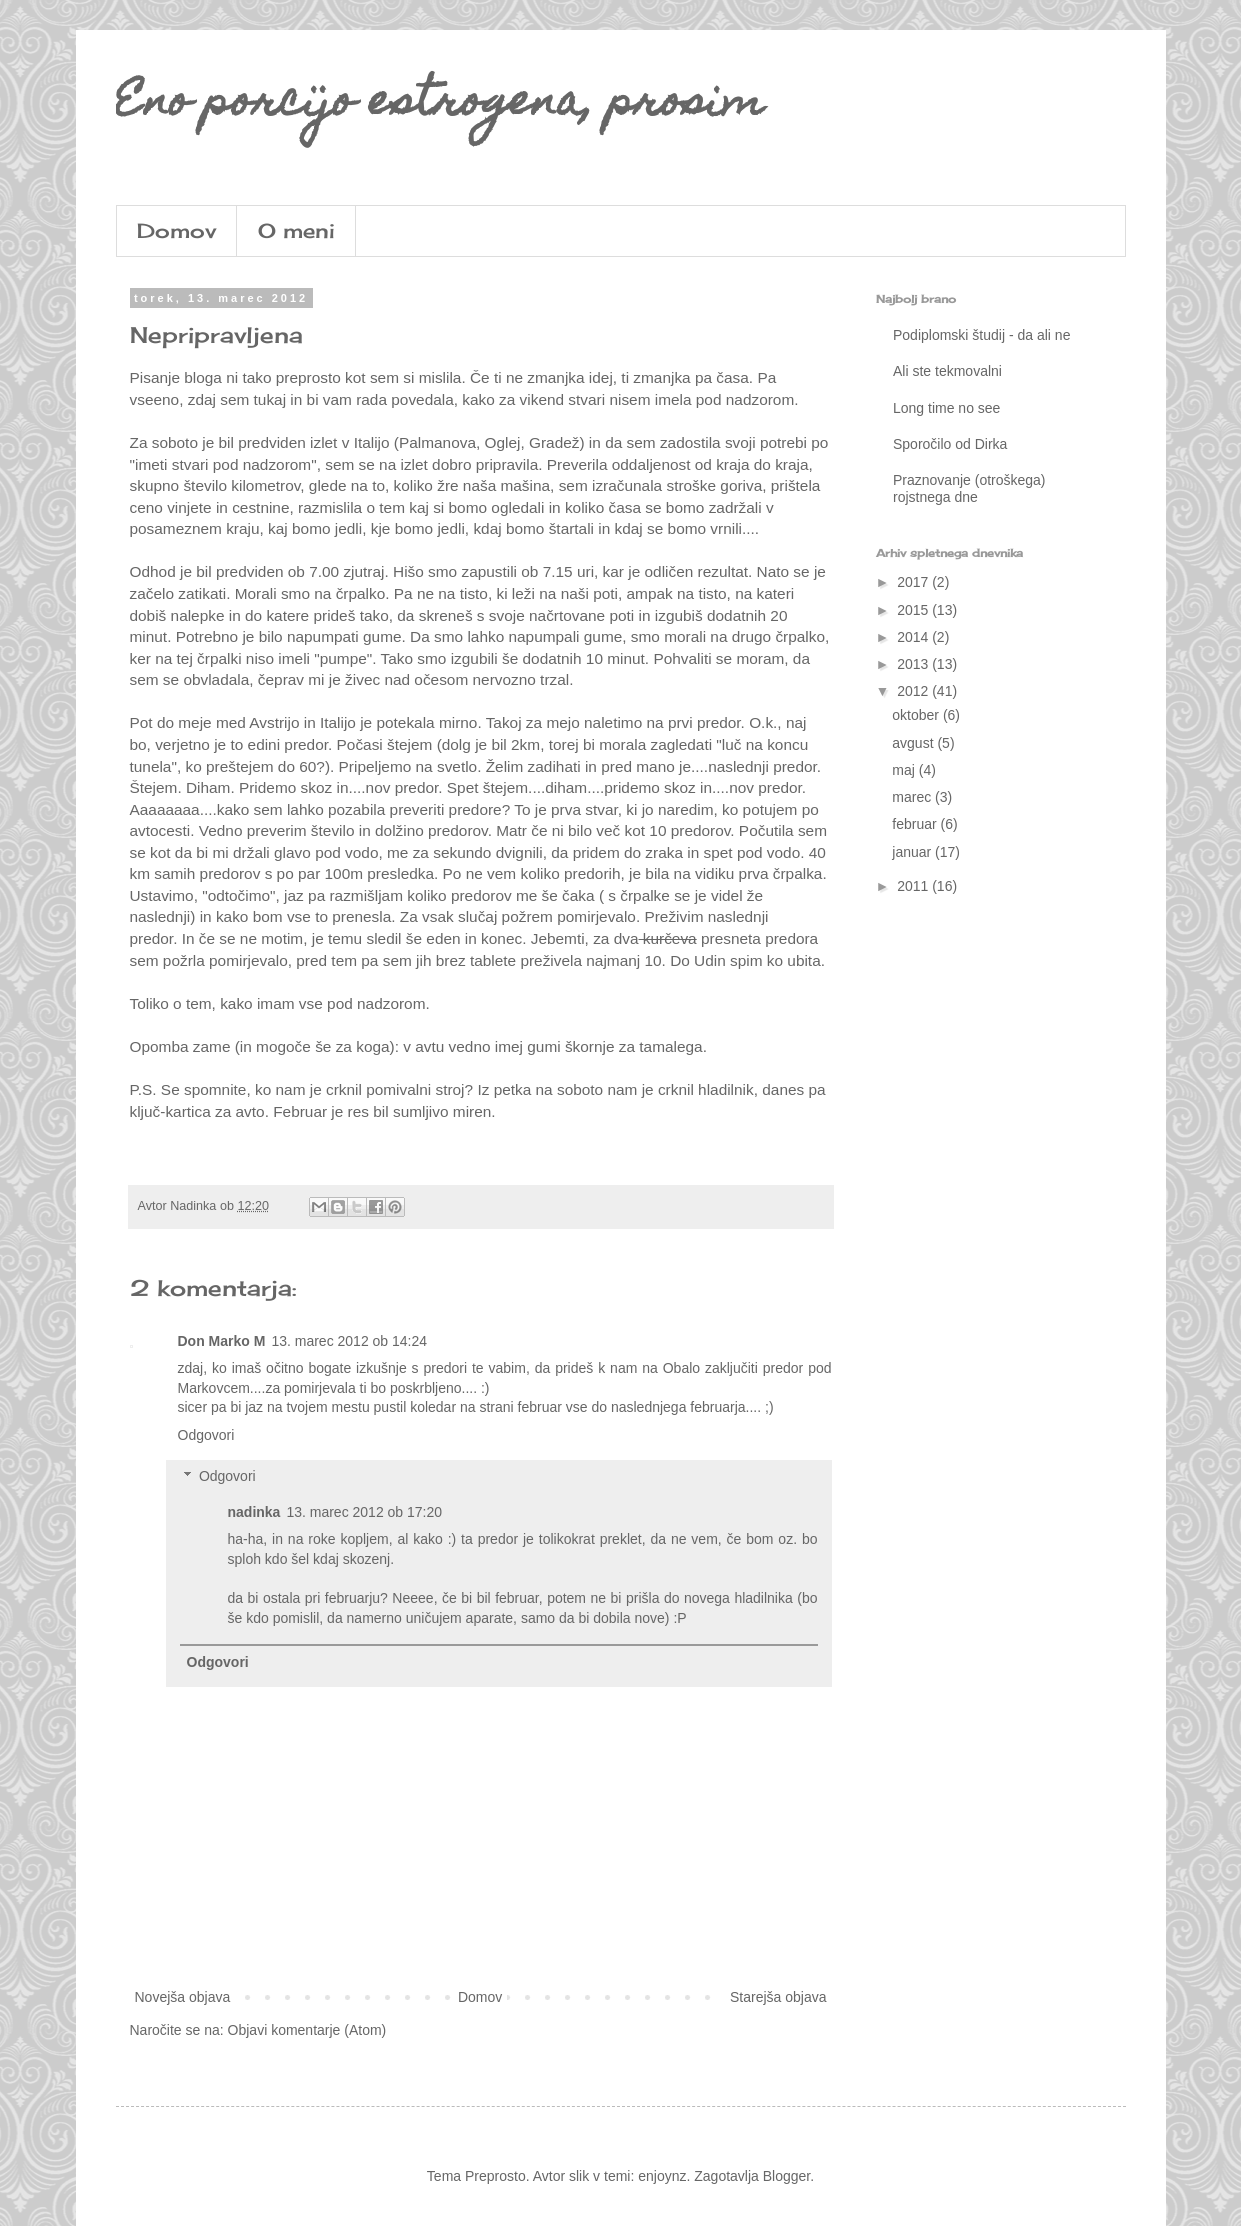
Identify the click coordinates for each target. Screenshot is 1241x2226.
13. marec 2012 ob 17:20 (364, 1512)
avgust (914, 743)
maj (905, 770)
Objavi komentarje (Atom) (307, 2030)
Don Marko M (222, 1341)
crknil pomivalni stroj (395, 1089)
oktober (917, 715)
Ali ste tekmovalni (947, 371)
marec (913, 797)
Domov (176, 230)
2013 (914, 664)
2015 (914, 610)
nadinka (254, 1512)
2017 (914, 582)
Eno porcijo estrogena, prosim (440, 105)
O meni (296, 230)
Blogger (786, 2176)
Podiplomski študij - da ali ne (981, 335)
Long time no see (946, 408)
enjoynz (662, 2176)
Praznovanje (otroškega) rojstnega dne (969, 488)
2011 (914, 886)
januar (913, 852)
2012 (914, 691)
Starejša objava (778, 1997)
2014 (914, 637)
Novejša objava (183, 1997)
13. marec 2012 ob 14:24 (349, 1341)
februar (916, 824)
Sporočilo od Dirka (950, 444)
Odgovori (206, 1435)
